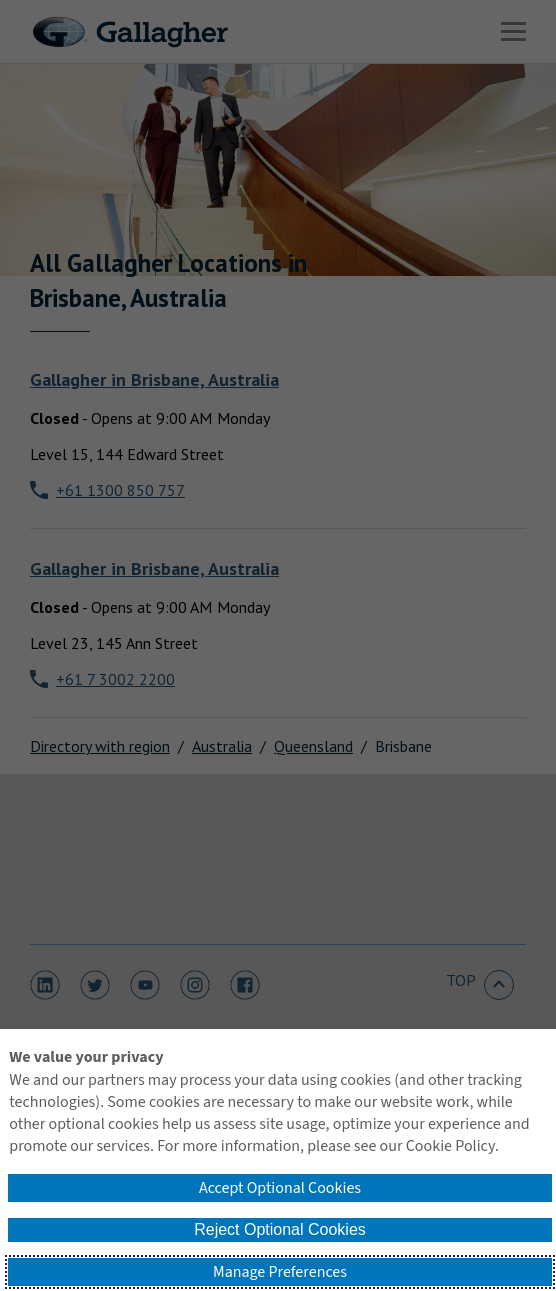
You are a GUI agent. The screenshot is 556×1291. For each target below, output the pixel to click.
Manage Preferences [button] (280, 1272)
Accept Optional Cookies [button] (280, 1188)
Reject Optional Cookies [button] (280, 1229)
